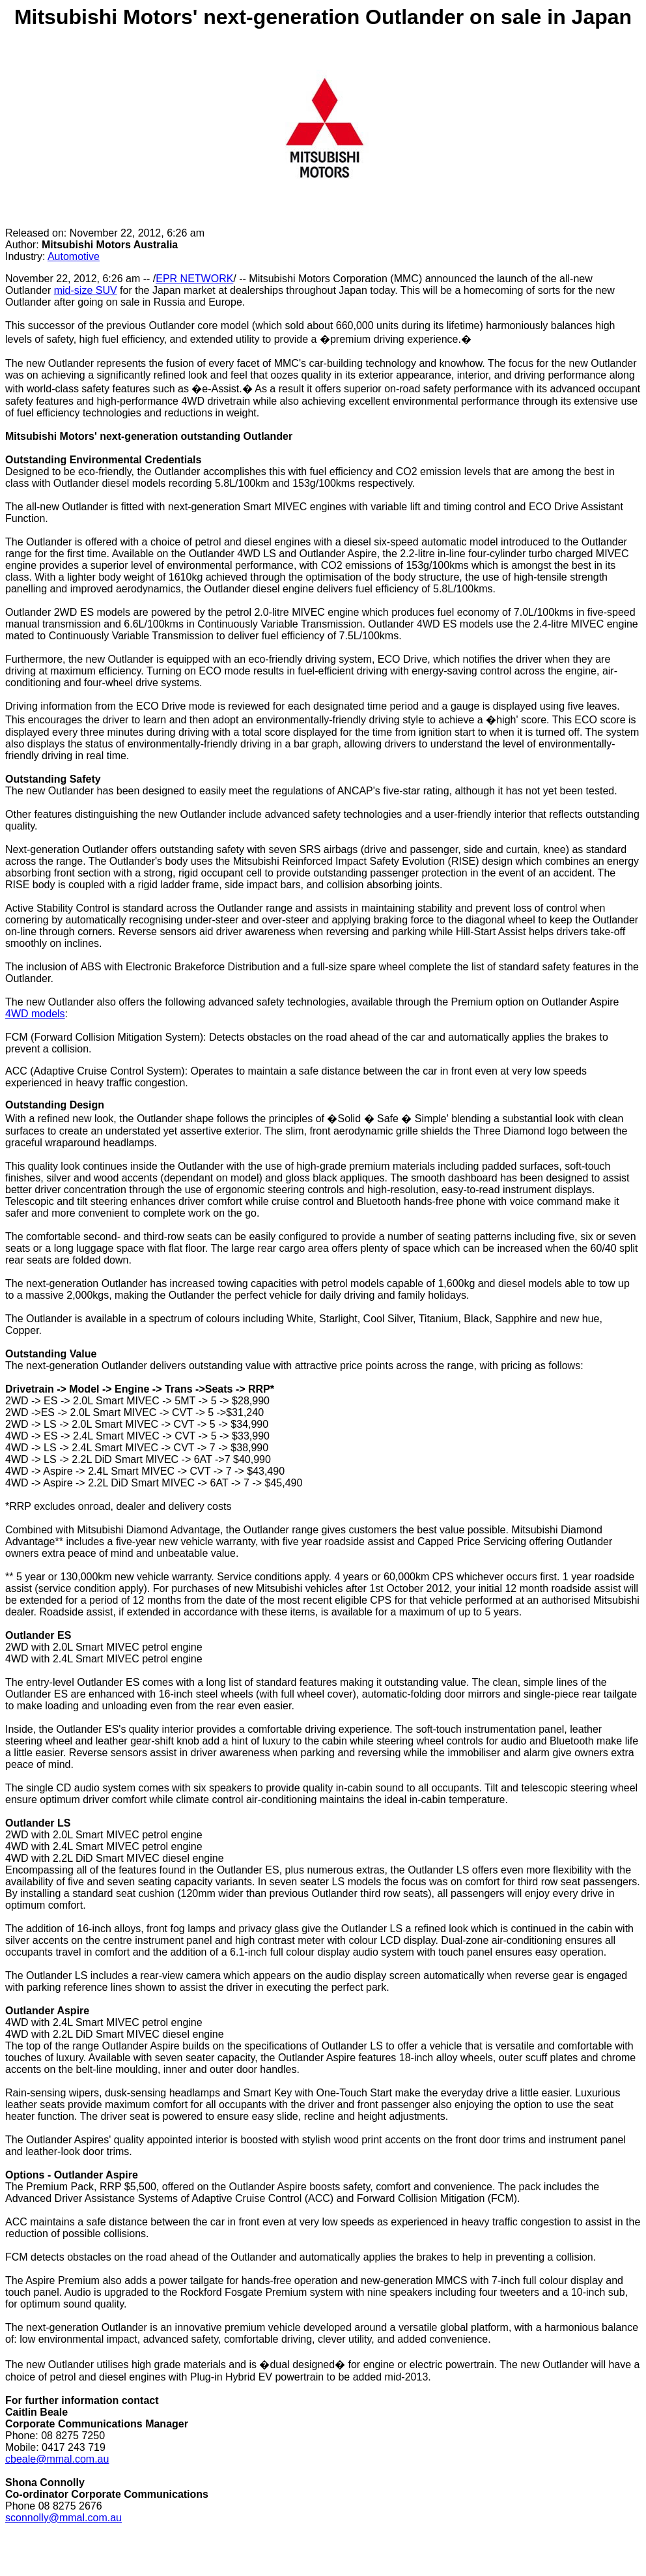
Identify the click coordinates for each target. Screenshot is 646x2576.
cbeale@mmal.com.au (57, 2459)
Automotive (74, 256)
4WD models (35, 1013)
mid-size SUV (85, 290)
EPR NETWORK (194, 278)
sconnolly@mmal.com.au (63, 2517)
